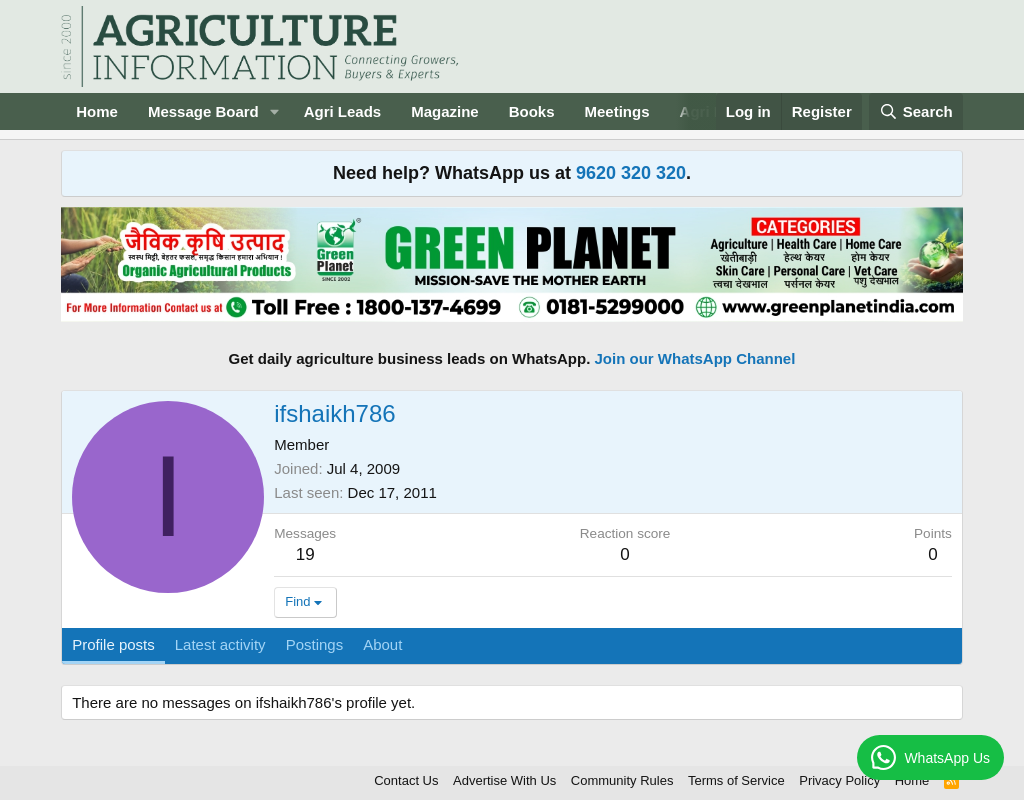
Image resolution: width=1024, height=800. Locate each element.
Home (97, 111)
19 (305, 554)
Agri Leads (343, 111)
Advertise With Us (504, 780)
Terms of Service (736, 780)
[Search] (916, 111)
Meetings (617, 111)
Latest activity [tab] (220, 644)
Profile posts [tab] (113, 644)
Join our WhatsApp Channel (695, 358)
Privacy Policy (839, 780)
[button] (275, 111)
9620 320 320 (631, 173)
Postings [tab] (315, 644)
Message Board (203, 111)
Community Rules (622, 780)
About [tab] (382, 644)
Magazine (445, 111)
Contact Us (406, 780)
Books (532, 111)
